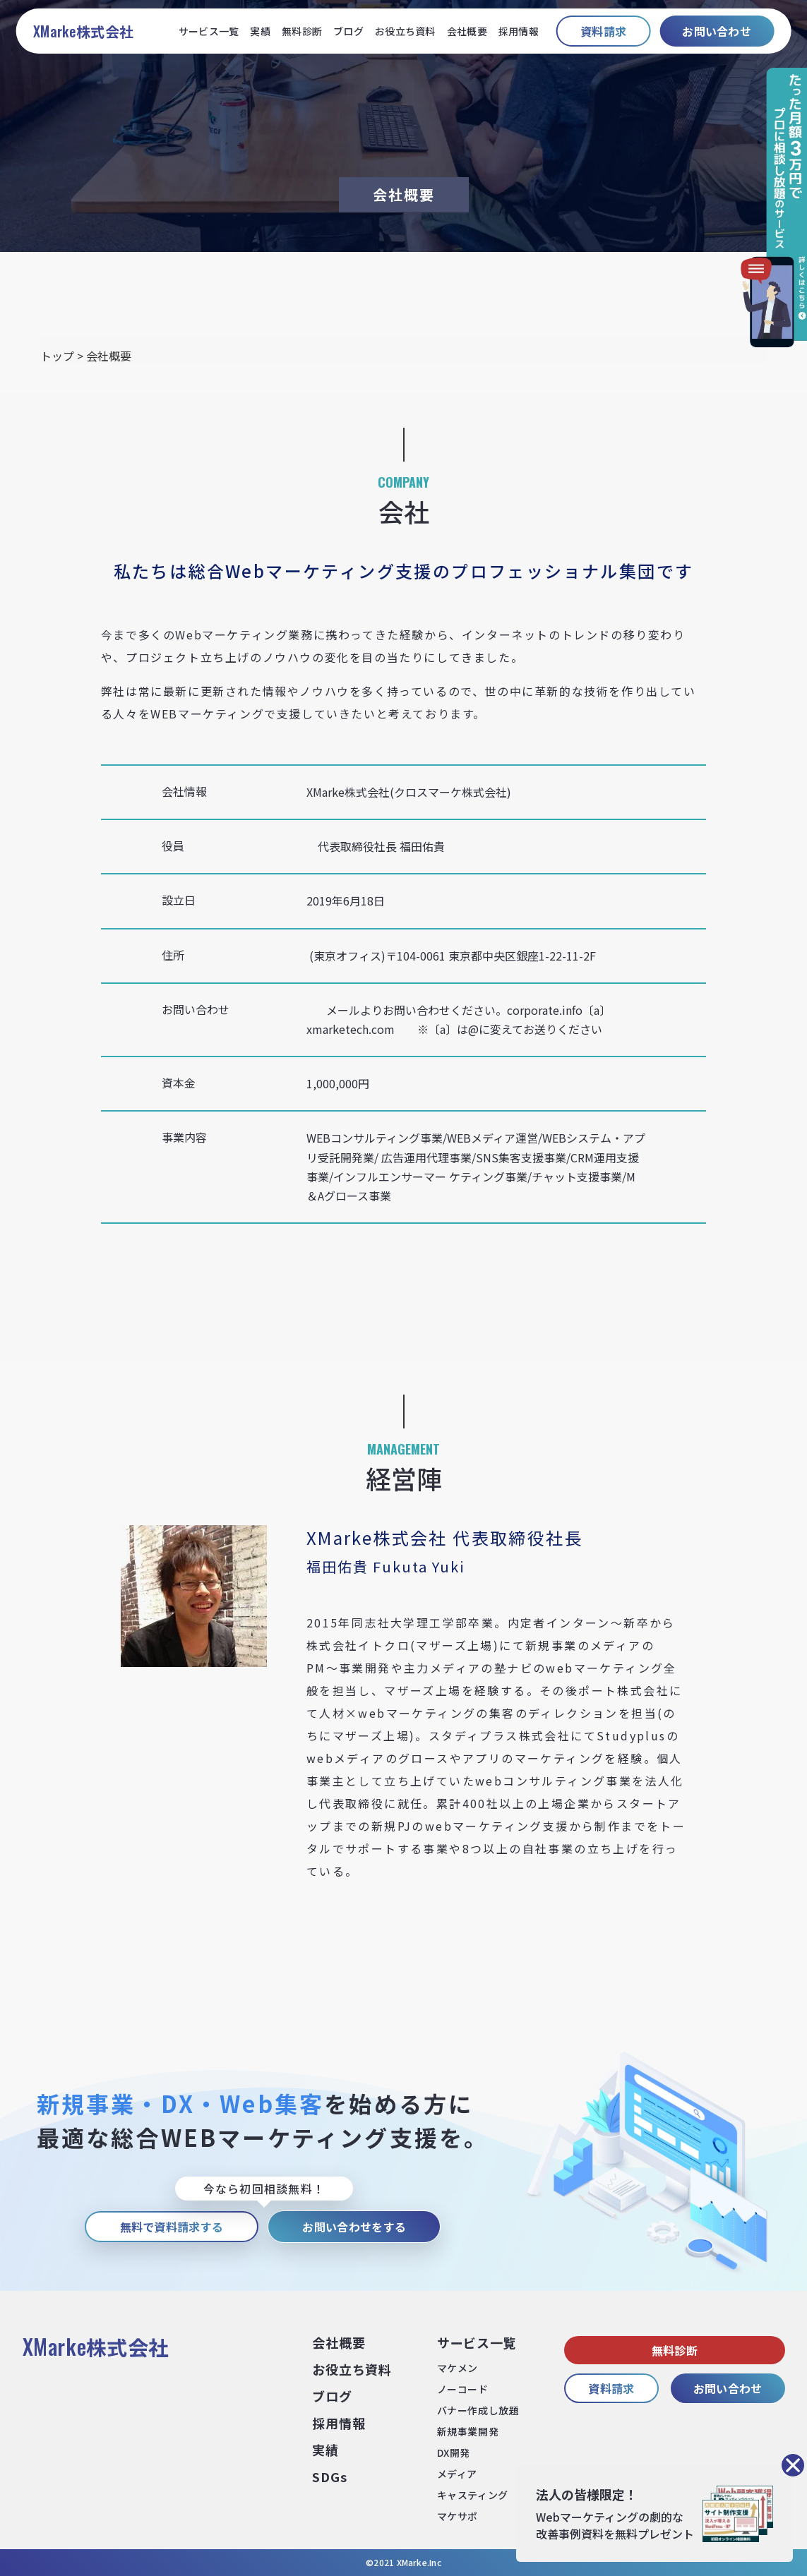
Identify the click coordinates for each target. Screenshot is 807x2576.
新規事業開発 (467, 2431)
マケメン (457, 2368)
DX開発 (453, 2452)
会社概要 (467, 31)
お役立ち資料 (405, 31)
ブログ (348, 31)
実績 (260, 31)
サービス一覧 (209, 31)
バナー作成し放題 (478, 2410)
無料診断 (302, 31)
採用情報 (518, 31)
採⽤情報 (338, 2423)
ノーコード (463, 2389)
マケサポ (457, 2516)
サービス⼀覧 (476, 2342)
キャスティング (472, 2495)
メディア (457, 2474)
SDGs (329, 2476)
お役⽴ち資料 (351, 2369)
